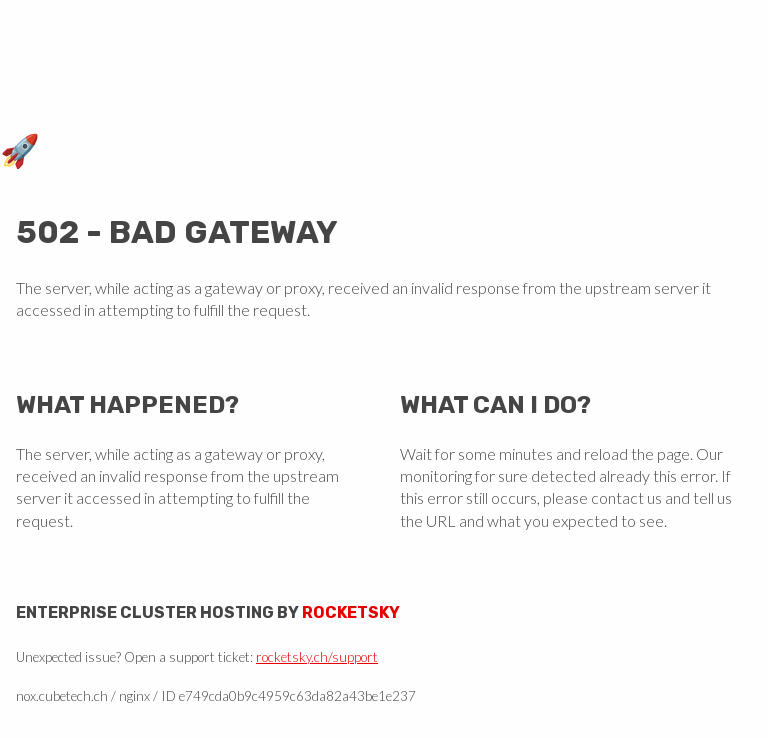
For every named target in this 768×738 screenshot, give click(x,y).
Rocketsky (351, 612)
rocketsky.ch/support (317, 657)
